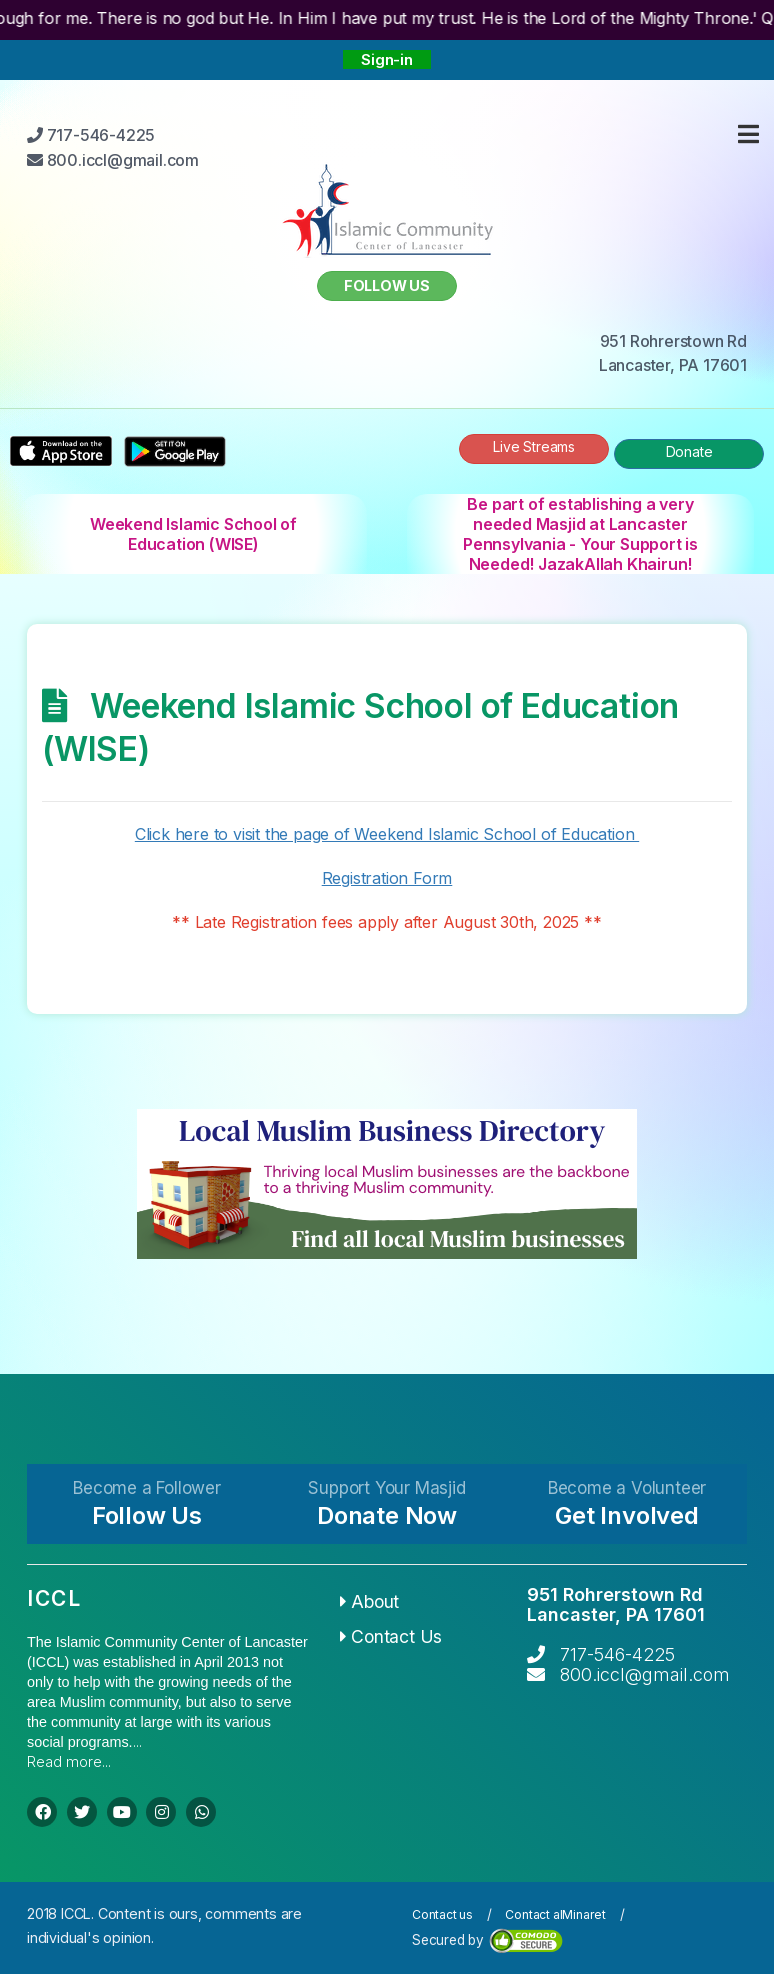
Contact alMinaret (555, 1914)
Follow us (387, 285)
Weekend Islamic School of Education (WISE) (193, 534)
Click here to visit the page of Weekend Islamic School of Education (387, 834)
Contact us (442, 1914)
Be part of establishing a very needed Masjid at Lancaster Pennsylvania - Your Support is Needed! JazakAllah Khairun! (580, 534)
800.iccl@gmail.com (645, 1674)
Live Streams (534, 446)
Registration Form (387, 878)
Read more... (69, 1761)
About (370, 1601)
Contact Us (391, 1636)
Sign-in (387, 59)
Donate (689, 451)
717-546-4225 (617, 1654)
